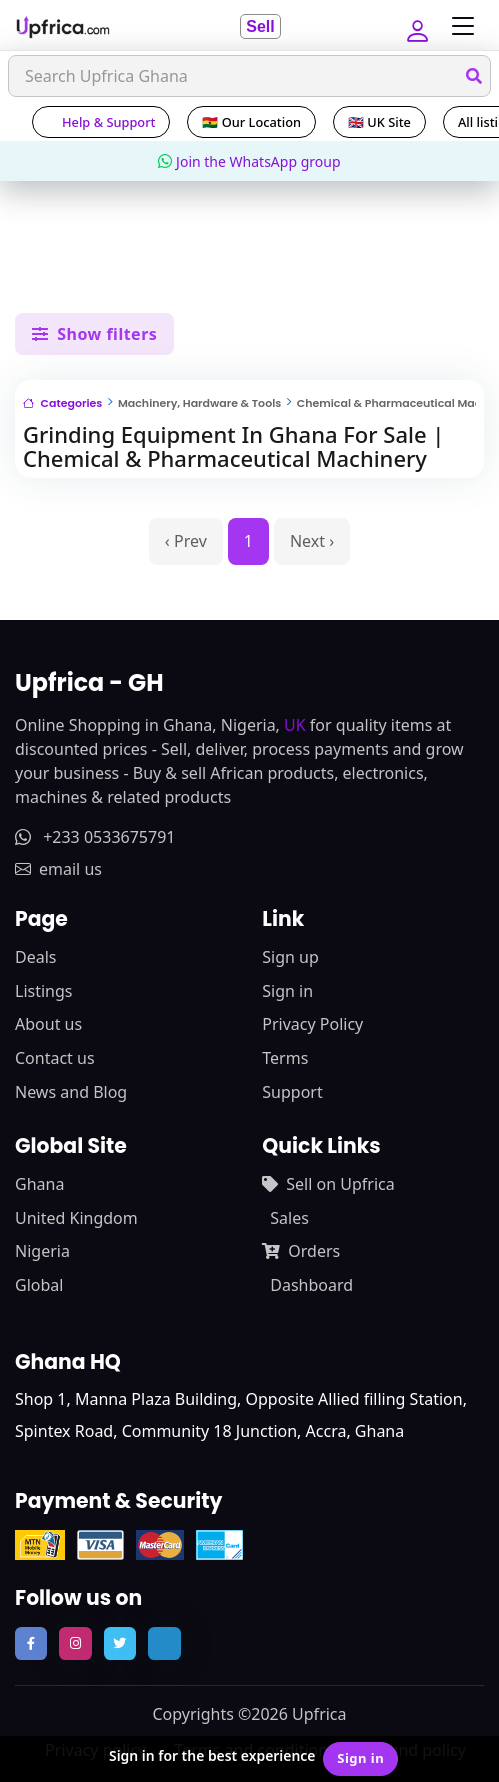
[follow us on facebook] (31, 1643)
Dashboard (311, 1285)
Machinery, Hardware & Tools (199, 403)
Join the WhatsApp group (249, 161)
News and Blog (71, 1092)
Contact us (55, 1058)
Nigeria (42, 1251)
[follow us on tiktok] (164, 1643)
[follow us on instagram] (75, 1643)
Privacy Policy (312, 1024)
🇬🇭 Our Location (251, 122)
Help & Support (101, 122)
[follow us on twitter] (120, 1643)
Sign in (287, 991)
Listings (43, 991)
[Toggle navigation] (458, 26)
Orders (301, 1251)
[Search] (249, 76)
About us (48, 1024)
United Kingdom (76, 1218)
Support (292, 1092)
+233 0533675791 (95, 837)
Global (39, 1285)
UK (295, 725)
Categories (62, 403)
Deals (35, 957)
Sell (260, 26)
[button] (416, 26)
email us (58, 869)
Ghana (39, 1184)
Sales (289, 1218)
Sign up (290, 957)
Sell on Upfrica (328, 1184)
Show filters (94, 334)
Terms (285, 1058)
